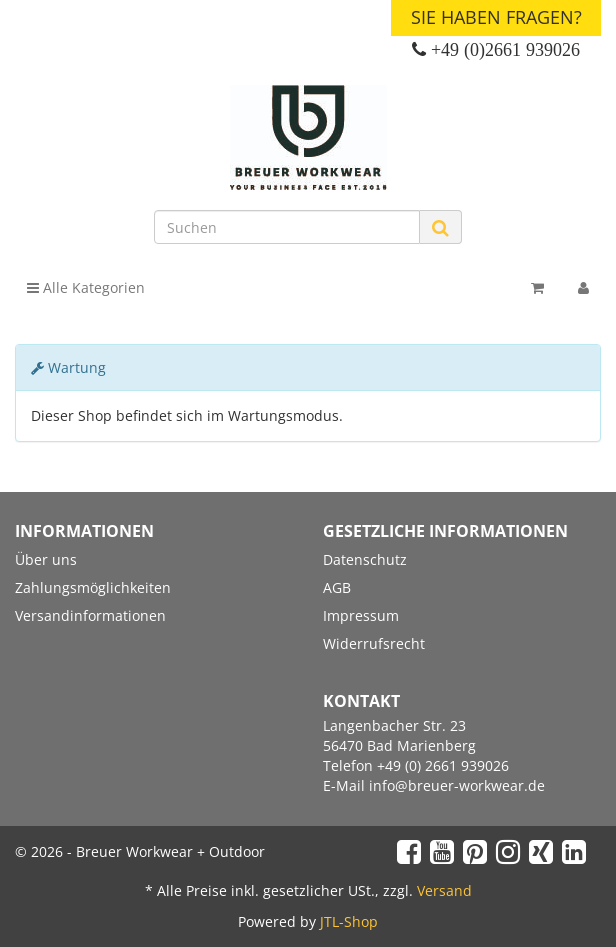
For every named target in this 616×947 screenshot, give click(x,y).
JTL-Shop (349, 921)
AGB (337, 587)
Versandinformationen (90, 615)
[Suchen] (287, 227)
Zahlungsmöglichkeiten (93, 587)
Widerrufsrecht (374, 643)
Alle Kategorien (86, 287)
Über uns (46, 559)
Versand (444, 890)
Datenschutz (365, 559)
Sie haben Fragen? (496, 17)
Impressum (361, 615)
